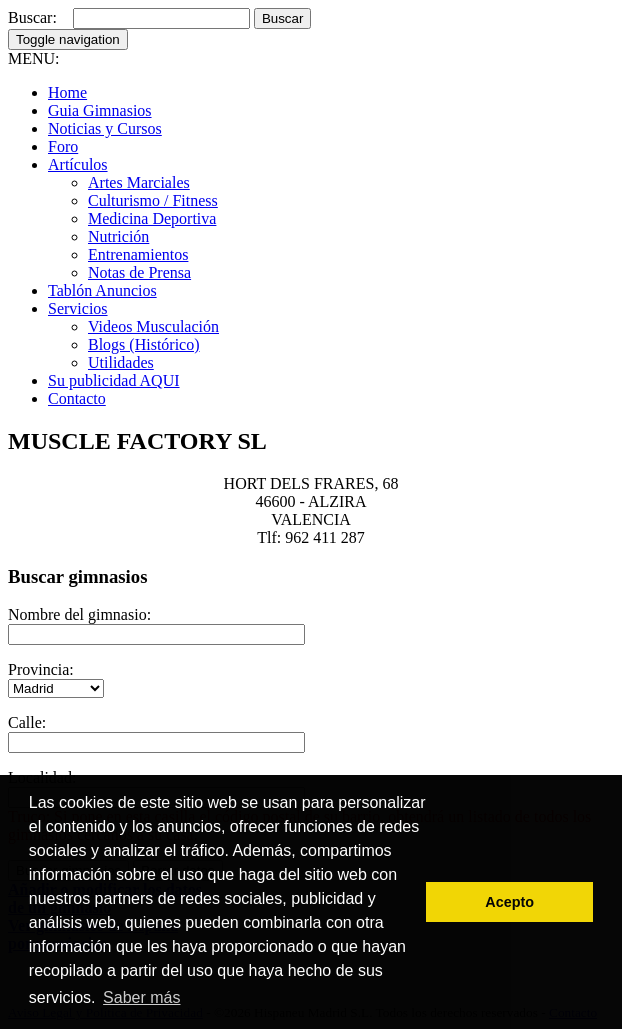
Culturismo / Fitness (153, 200)
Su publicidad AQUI (114, 380)
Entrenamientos (138, 254)
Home (67, 92)
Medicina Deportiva (152, 218)
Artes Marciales (139, 182)
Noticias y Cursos (105, 128)
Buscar (282, 18)
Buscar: (32, 17)
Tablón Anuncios (102, 290)
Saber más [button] (141, 997)
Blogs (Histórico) (144, 344)
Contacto (77, 398)
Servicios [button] (78, 308)
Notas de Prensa (139, 272)
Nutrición (118, 236)
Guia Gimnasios (100, 110)
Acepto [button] (509, 902)
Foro (63, 146)
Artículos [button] (78, 164)
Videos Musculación (153, 326)
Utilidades (121, 362)
